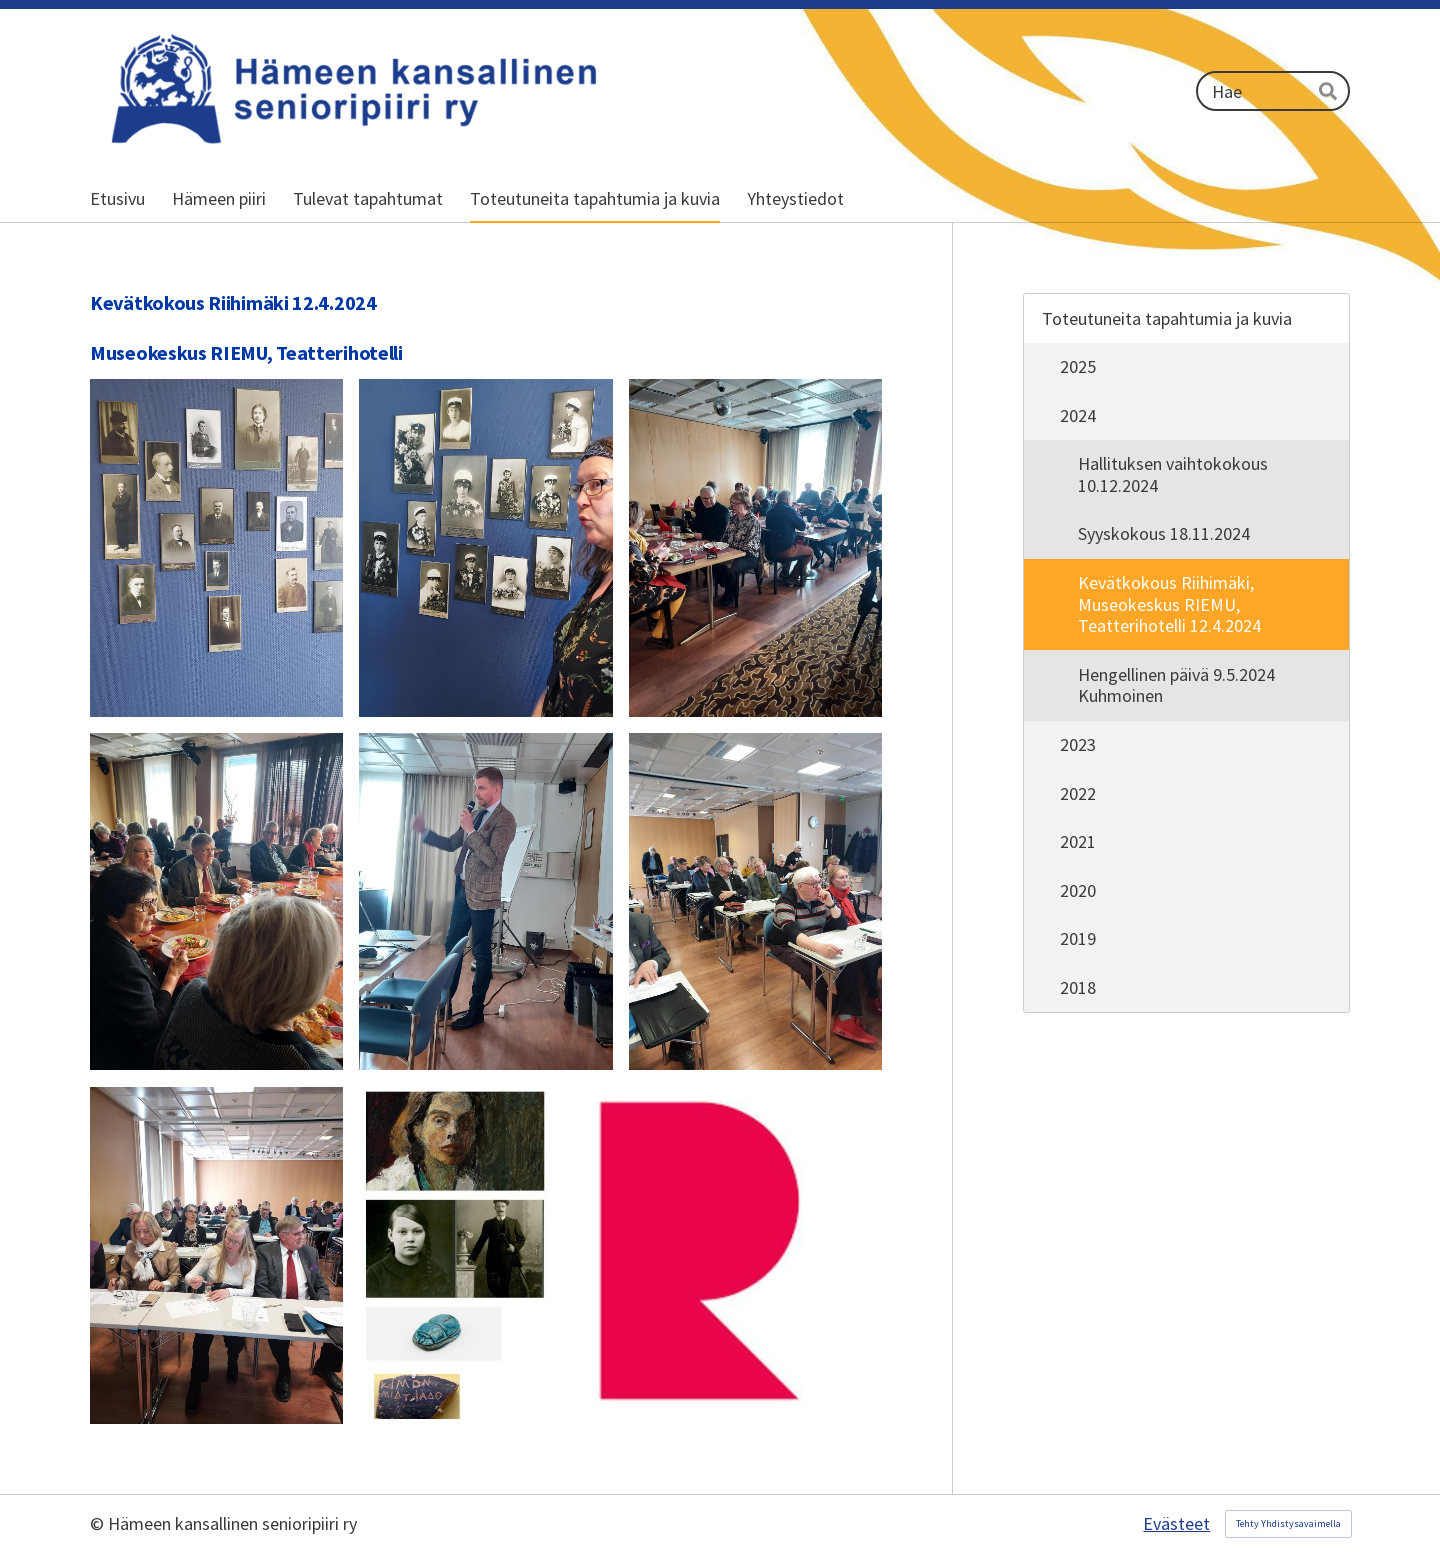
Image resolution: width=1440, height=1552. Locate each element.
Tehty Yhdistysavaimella (1288, 1523)
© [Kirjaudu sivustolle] (99, 1523)
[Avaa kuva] (216, 548)
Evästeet (1176, 1524)
